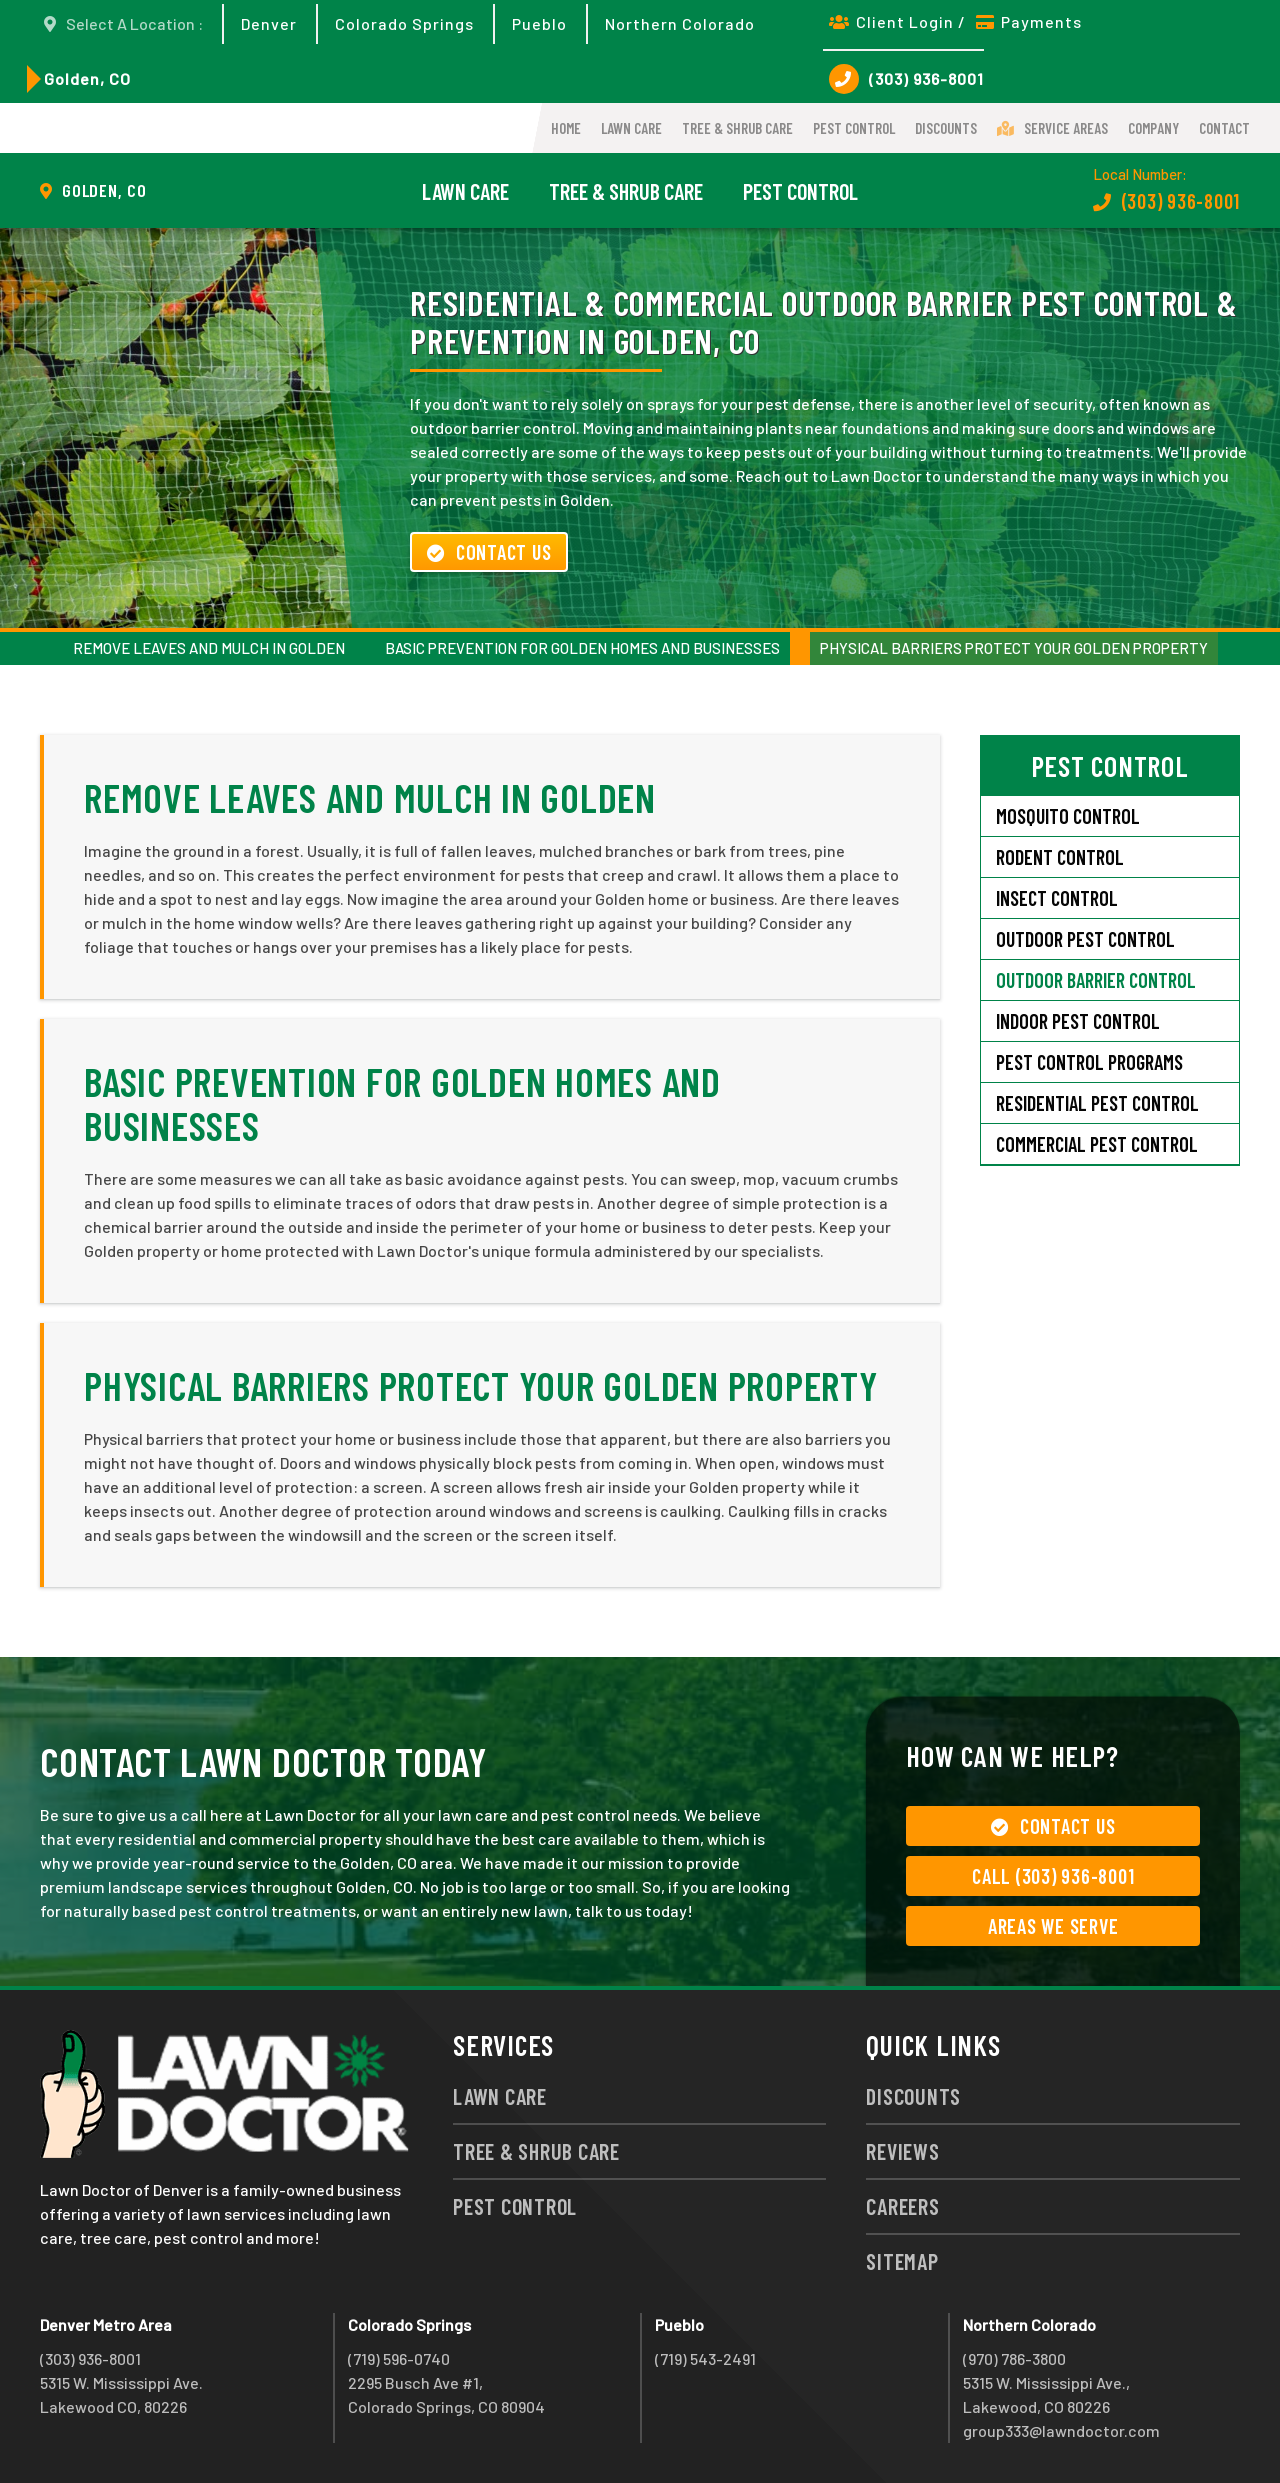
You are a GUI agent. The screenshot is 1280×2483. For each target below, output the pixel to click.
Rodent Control (1060, 857)
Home (566, 128)
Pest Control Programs (1089, 1062)
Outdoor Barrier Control (1096, 980)
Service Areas (1052, 128)
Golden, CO (87, 78)
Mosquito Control (1068, 816)
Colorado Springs (404, 23)
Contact (1224, 128)
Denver (269, 23)
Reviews (902, 2151)
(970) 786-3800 (1014, 2358)
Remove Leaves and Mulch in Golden (209, 648)
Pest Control (854, 128)
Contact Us (489, 552)
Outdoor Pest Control (1085, 939)
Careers (902, 2206)
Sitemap (902, 2261)
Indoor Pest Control (1078, 1021)
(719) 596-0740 (399, 2358)
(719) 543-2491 (705, 2358)
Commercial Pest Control (1097, 1144)
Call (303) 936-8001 (1053, 1876)
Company (1153, 128)
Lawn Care (631, 128)
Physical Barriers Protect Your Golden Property (1014, 648)
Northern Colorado (680, 23)
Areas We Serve (1053, 1926)
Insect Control (1057, 898)
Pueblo (539, 23)
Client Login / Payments (955, 21)
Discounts (946, 128)
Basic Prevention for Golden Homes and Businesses (582, 648)
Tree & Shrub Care (737, 128)
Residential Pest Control (1097, 1103)
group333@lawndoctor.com (1061, 2430)
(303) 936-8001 (906, 79)
